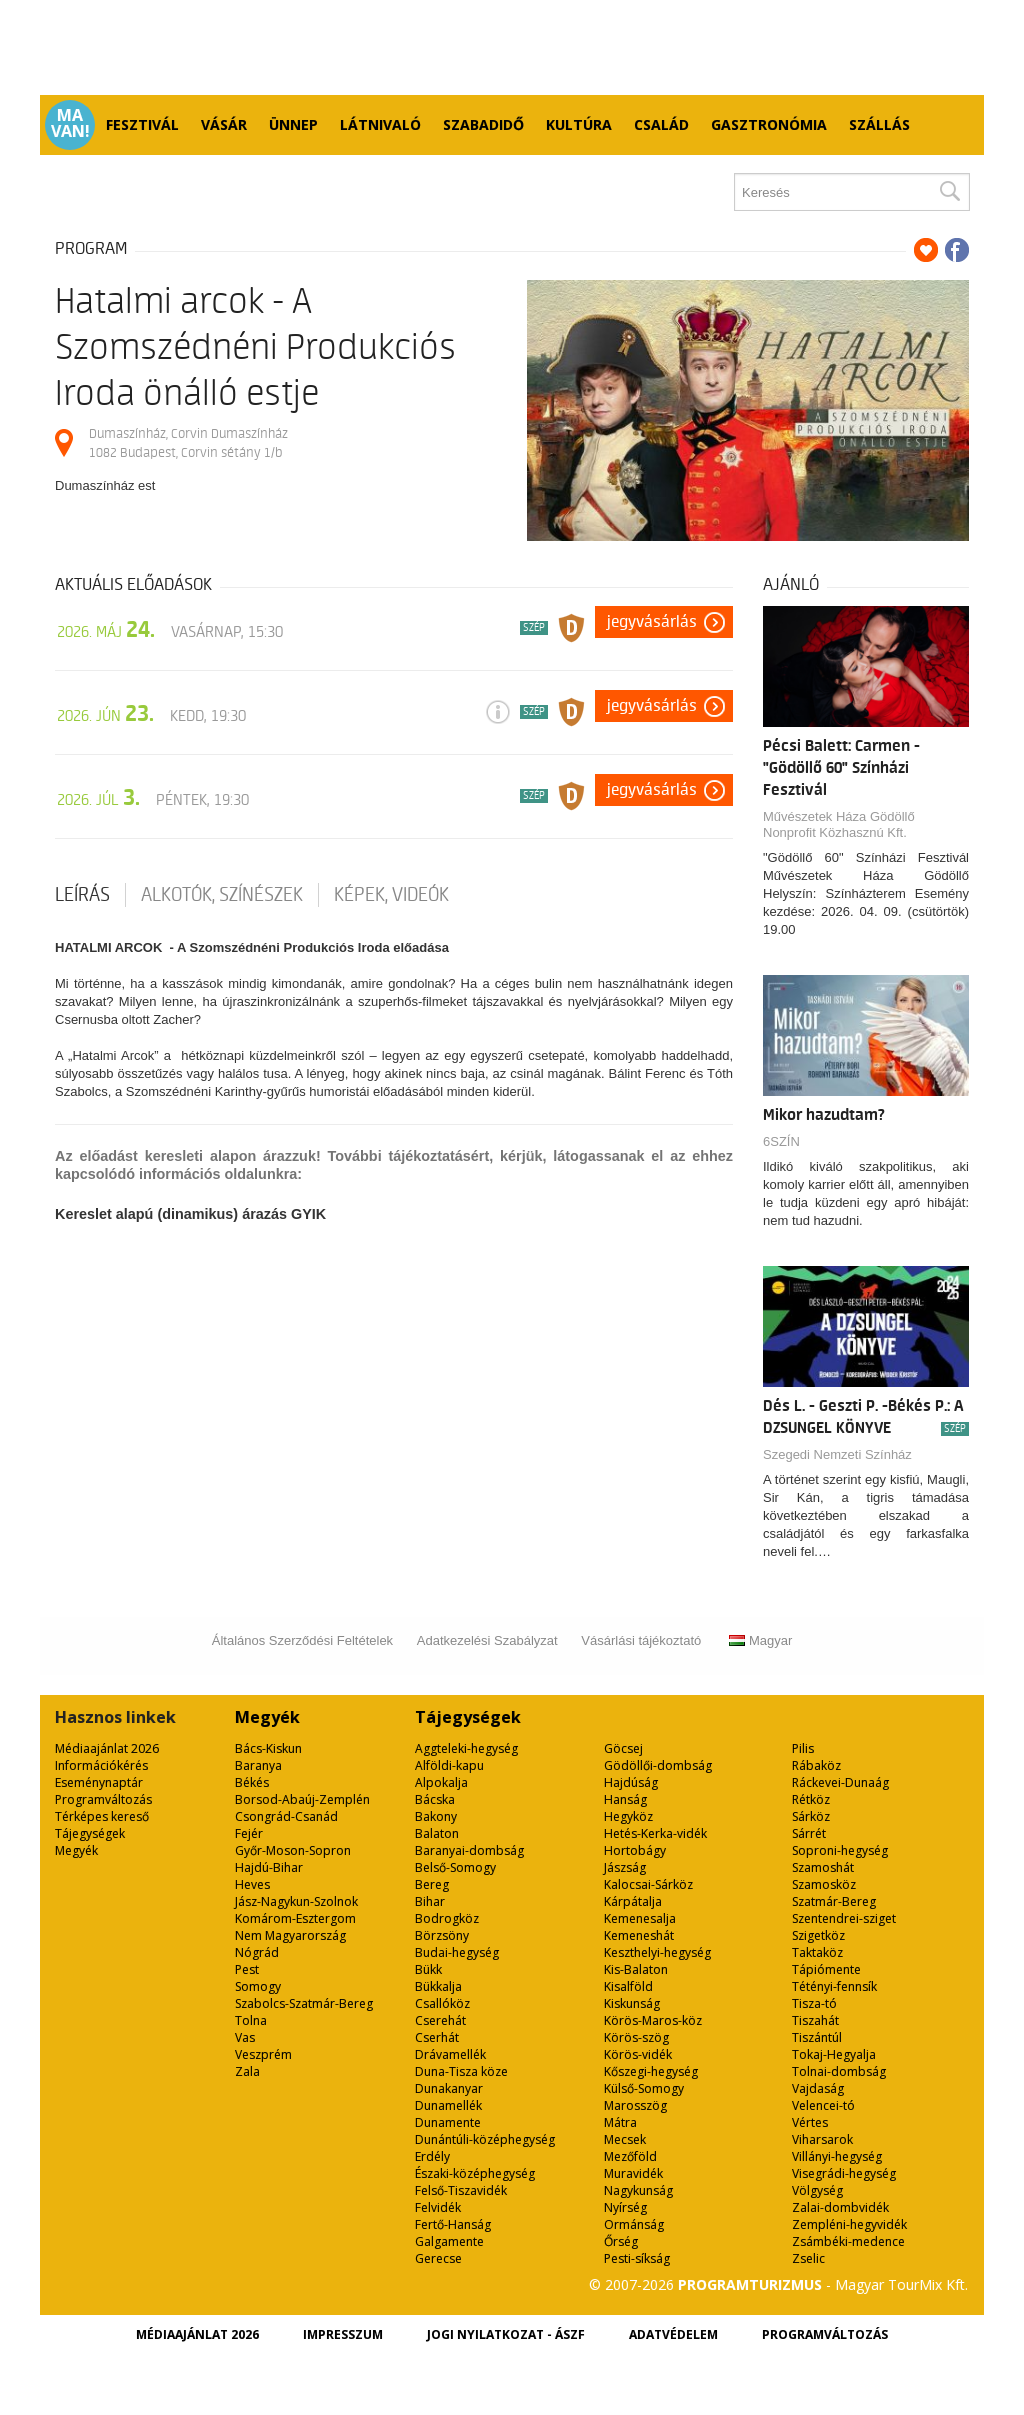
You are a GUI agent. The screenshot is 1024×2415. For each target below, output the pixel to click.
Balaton (437, 1833)
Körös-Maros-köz (653, 2020)
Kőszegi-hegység (651, 2071)
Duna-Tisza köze (461, 2071)
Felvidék (438, 2207)
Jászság (625, 1867)
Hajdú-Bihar (269, 1867)
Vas (245, 2037)
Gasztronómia (769, 124)
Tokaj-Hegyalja (834, 2054)
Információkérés (101, 1765)
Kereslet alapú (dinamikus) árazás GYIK (190, 1214)
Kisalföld (628, 1986)
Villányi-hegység (837, 2156)
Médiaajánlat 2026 (107, 1748)
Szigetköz (818, 1935)
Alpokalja (441, 1782)
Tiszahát (815, 2020)
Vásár (224, 124)
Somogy (258, 1986)
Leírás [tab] (82, 895)
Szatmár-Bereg (834, 1901)
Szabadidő (483, 124)
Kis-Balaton (636, 1969)
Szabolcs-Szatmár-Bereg (304, 2003)
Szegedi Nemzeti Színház (837, 1454)
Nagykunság (638, 2190)
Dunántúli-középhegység (485, 2139)
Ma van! (70, 123)
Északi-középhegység (475, 2173)
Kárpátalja (633, 1901)
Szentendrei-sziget (844, 1918)
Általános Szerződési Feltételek (302, 1640)
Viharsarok (822, 2139)
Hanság (625, 1799)
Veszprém (263, 2054)
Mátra (620, 2122)
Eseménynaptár (99, 1782)
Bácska (435, 1799)
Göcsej (623, 1748)
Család (661, 124)
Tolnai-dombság (839, 2071)
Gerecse (438, 2258)
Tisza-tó (814, 2003)
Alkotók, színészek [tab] (222, 895)
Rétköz (811, 1799)
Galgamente (449, 2241)
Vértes (810, 2122)
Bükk (428, 1969)
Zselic (808, 2258)
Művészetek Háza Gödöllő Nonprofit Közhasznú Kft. (839, 824)
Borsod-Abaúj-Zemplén (302, 1799)
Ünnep (293, 124)
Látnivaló (380, 124)
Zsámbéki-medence (848, 2241)
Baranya (258, 1765)
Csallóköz (442, 2003)
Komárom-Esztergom (295, 1918)
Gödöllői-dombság (658, 1765)
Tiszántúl (817, 2037)
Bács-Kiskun (268, 1748)
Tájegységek (90, 1833)
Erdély (432, 2156)
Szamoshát (823, 1867)
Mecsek (625, 2139)
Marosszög (635, 2105)
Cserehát (440, 2020)
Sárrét (809, 1833)
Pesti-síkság (637, 2258)
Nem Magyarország (290, 1935)
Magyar (760, 1640)
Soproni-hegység (840, 1850)
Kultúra (579, 124)
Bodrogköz (447, 1918)
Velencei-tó (823, 2105)
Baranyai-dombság (469, 1850)
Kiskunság (632, 2003)
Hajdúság (631, 1782)
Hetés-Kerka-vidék (655, 1833)
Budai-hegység (457, 1952)
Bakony (436, 1816)
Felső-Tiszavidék (461, 2190)
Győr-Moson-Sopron (293, 1850)
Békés (252, 1782)
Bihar (430, 1901)
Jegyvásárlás (652, 622)
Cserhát (437, 2037)
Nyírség (625, 2207)
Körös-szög (636, 2037)
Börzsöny (442, 1935)
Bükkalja (438, 1986)
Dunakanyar (449, 2088)
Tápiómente (826, 1969)
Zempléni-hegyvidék (849, 2224)
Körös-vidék (638, 2054)
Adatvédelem (673, 2334)
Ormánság (634, 2224)
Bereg (432, 1884)
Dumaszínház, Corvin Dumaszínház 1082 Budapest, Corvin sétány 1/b (188, 442)
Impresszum (343, 2334)
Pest (247, 1969)
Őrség (621, 2241)
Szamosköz (824, 1884)
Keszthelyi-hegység (657, 1952)
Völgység (817, 2190)
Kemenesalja (640, 1918)
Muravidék (633, 2173)
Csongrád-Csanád (286, 1816)
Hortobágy (635, 1850)
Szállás (879, 124)
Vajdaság (818, 2088)
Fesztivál (142, 124)
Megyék (76, 1850)
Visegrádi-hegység (844, 2173)
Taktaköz (817, 1952)
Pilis (803, 1748)
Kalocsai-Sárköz (648, 1884)
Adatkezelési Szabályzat (487, 1640)
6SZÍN (781, 1141)
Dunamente (448, 2122)
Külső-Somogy (644, 2088)
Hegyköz (628, 1816)
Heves (252, 1884)
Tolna (251, 2020)
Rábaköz (816, 1765)
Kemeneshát (639, 1935)
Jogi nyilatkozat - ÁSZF (506, 2334)
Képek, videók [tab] (391, 895)
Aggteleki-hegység (466, 1748)
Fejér (249, 1833)
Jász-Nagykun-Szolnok (296, 1901)
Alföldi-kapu (449, 1765)
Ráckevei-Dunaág (840, 1782)
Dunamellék (448, 2105)
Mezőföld (630, 2156)
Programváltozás (103, 1799)
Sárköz (811, 1816)
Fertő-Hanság (453, 2224)
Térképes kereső (102, 1816)
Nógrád (257, 1952)
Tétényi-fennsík (834, 1986)
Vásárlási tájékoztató (641, 1640)
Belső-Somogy (455, 1867)
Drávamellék (450, 2054)
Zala (247, 2071)
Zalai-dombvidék (840, 2207)
